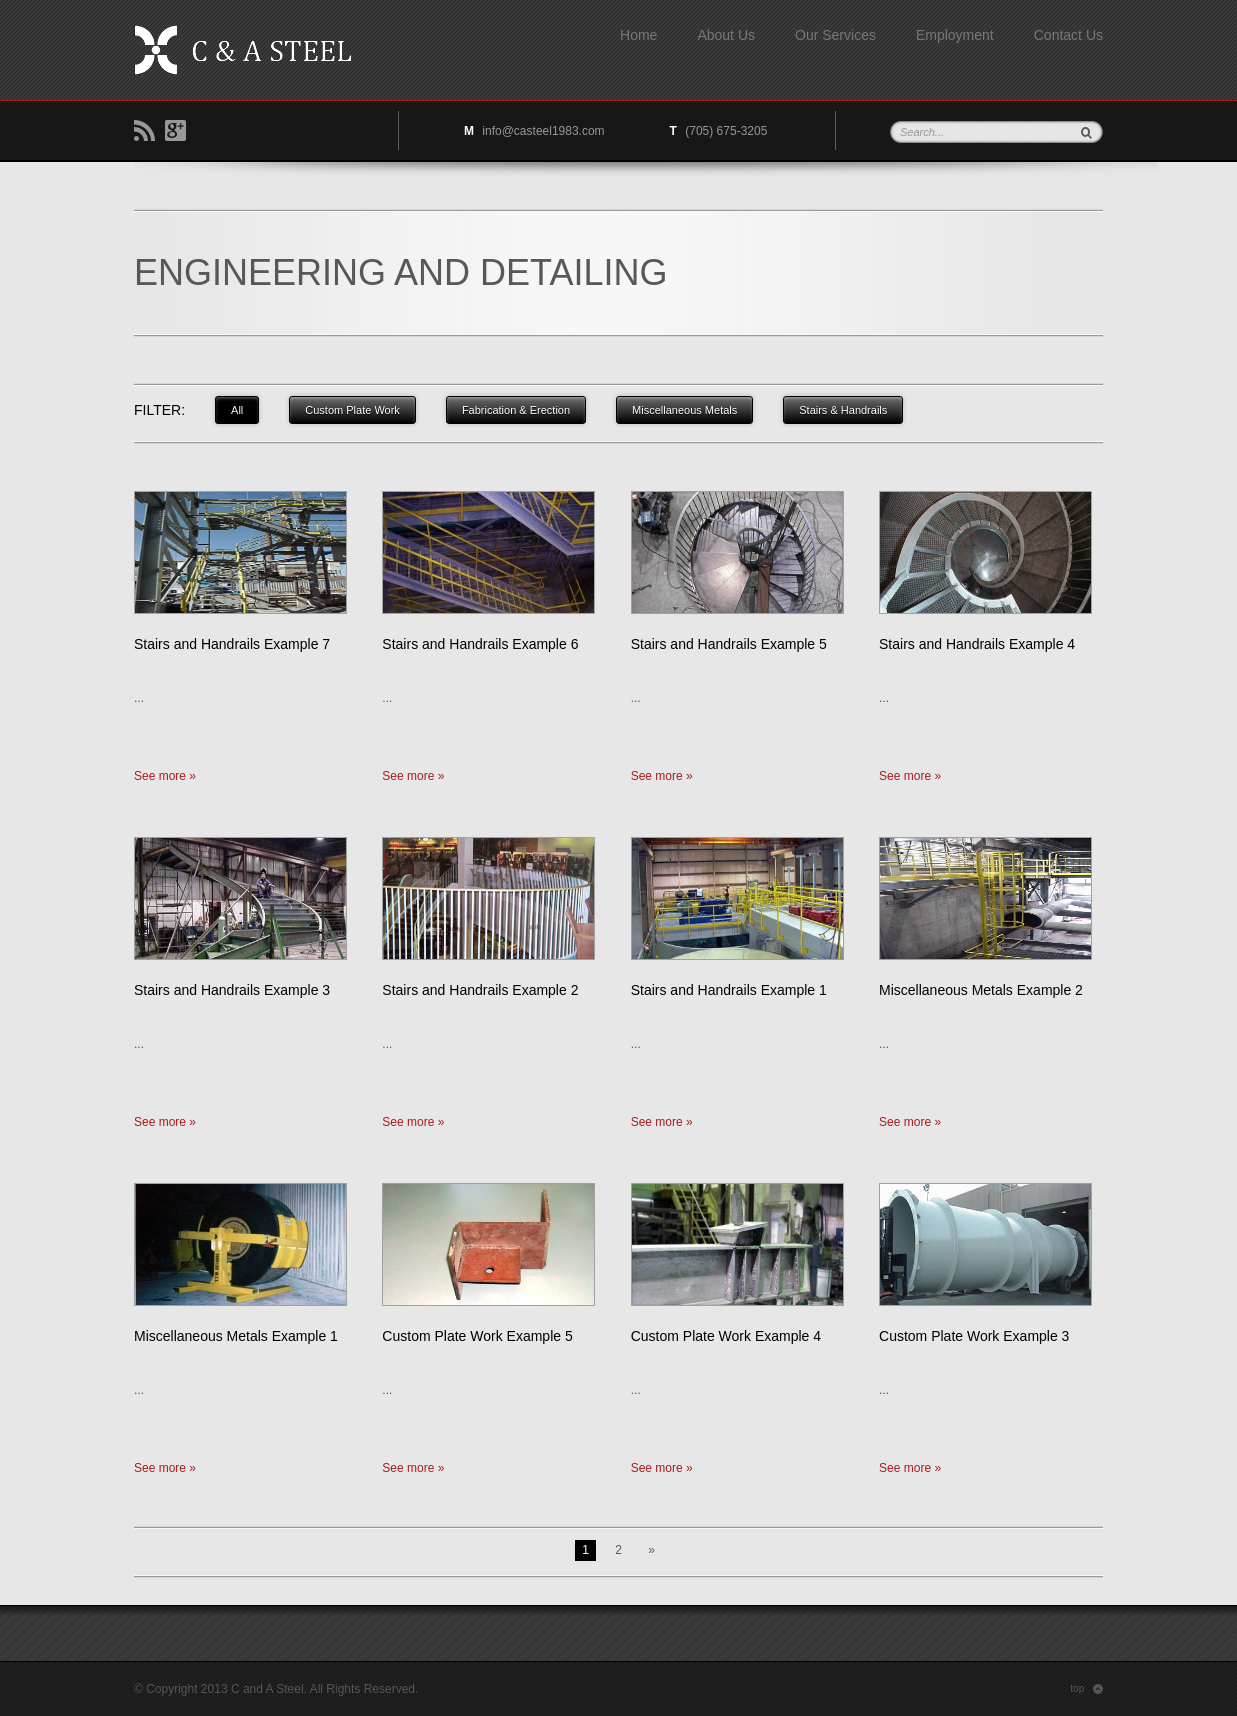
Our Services (835, 35)
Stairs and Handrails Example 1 (729, 990)
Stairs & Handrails (843, 410)
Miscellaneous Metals (684, 410)
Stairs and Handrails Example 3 (232, 990)
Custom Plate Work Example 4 (726, 1336)
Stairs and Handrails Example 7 (232, 644)
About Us (726, 35)
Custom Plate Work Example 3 (974, 1336)
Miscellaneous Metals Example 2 (981, 990)
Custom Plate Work (352, 410)
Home (638, 35)
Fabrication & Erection (516, 410)
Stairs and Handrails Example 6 (480, 644)
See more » (165, 776)
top (1086, 1689)
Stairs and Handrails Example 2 (480, 990)
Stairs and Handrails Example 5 (729, 644)
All (237, 410)
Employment (955, 35)
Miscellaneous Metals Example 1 (236, 1336)
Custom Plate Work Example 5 (477, 1336)
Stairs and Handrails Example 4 (977, 644)
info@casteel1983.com (543, 131)
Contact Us (1068, 35)
